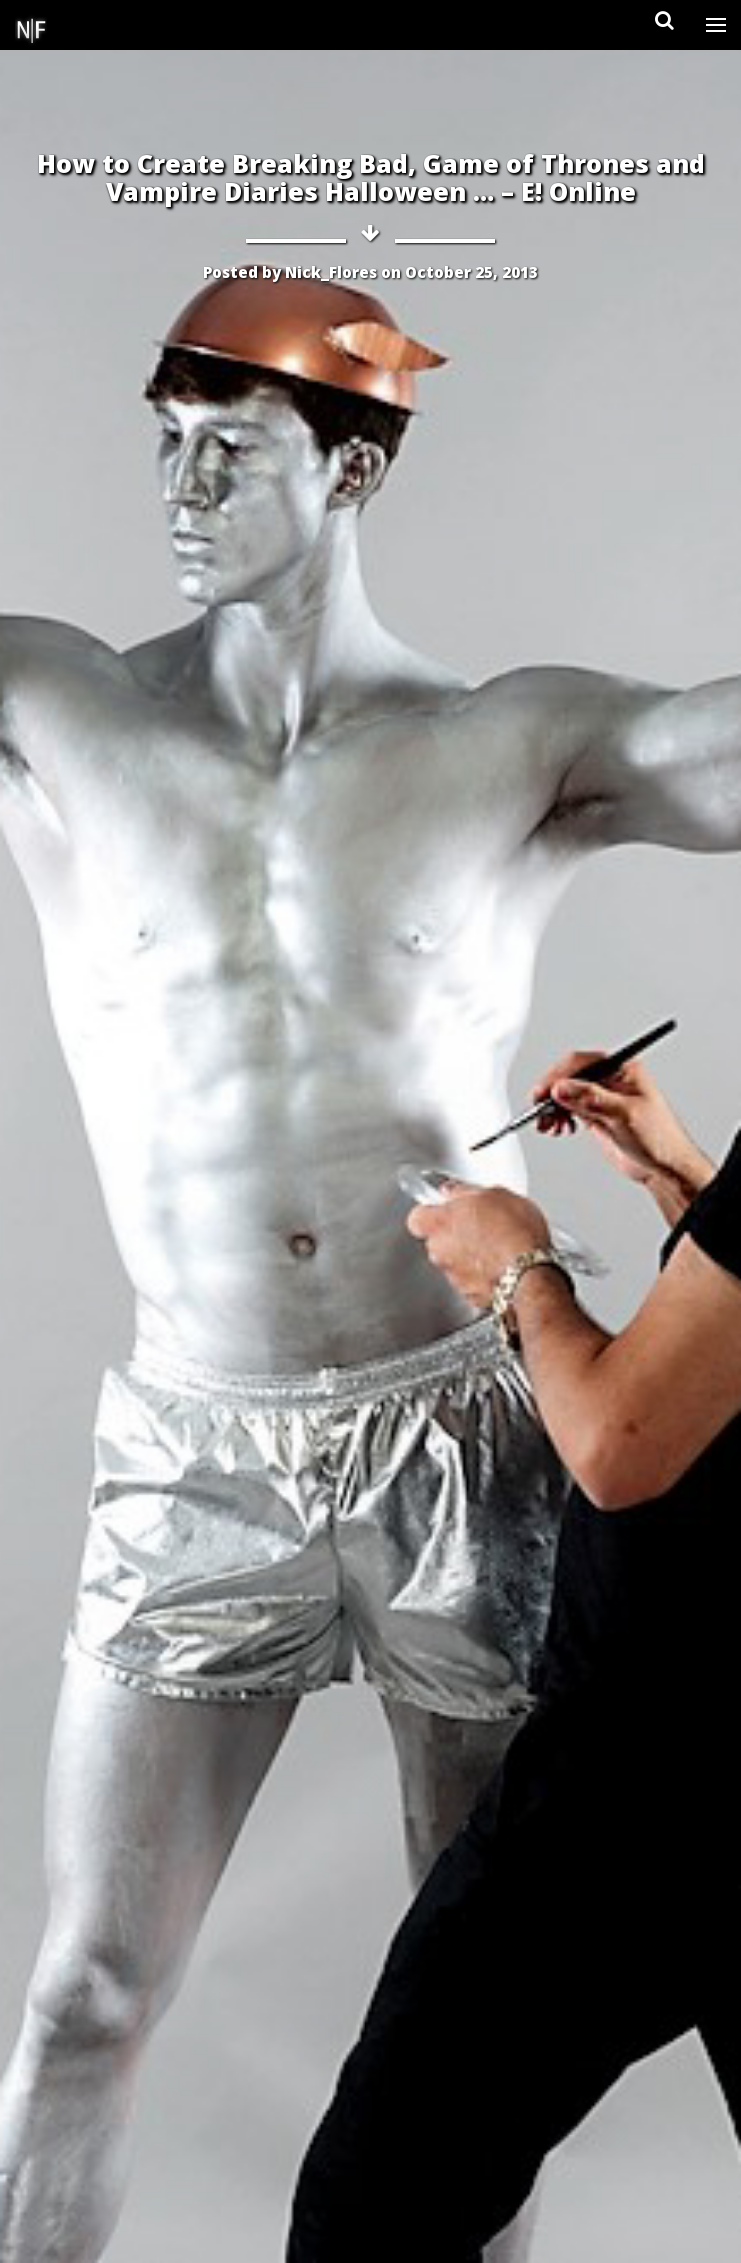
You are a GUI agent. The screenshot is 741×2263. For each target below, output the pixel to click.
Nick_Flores (331, 272)
